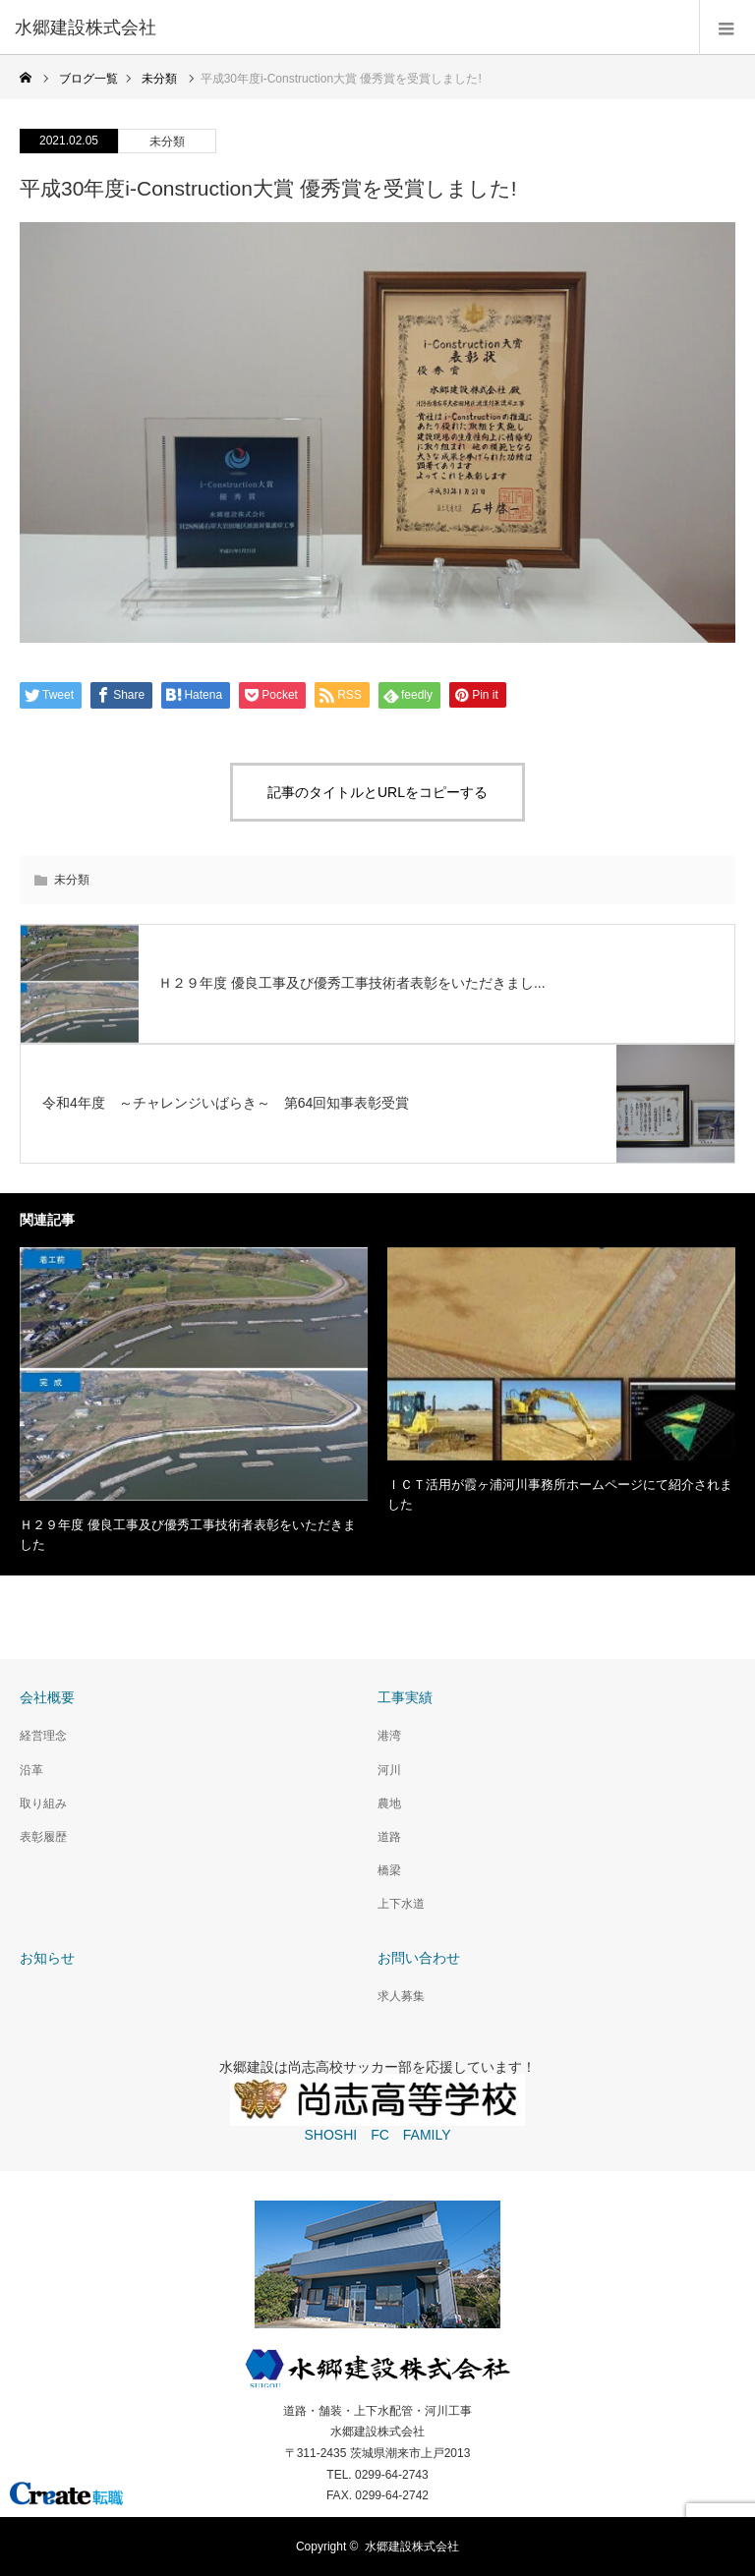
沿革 (31, 1770)
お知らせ (47, 1958)
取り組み (43, 1803)
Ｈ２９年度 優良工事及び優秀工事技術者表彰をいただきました (188, 1535)
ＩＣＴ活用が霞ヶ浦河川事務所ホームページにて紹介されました (559, 1495)
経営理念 (43, 1736)
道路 (389, 1837)
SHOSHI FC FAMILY (377, 2135)
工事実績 (405, 1697)
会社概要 (47, 1697)
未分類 (167, 141)
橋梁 (389, 1870)
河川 (389, 1770)
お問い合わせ (419, 1958)
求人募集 (401, 1996)
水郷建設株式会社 (412, 2546)
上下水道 (401, 1904)
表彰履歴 (43, 1837)
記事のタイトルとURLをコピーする (377, 792)
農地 (389, 1803)
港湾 (389, 1736)
